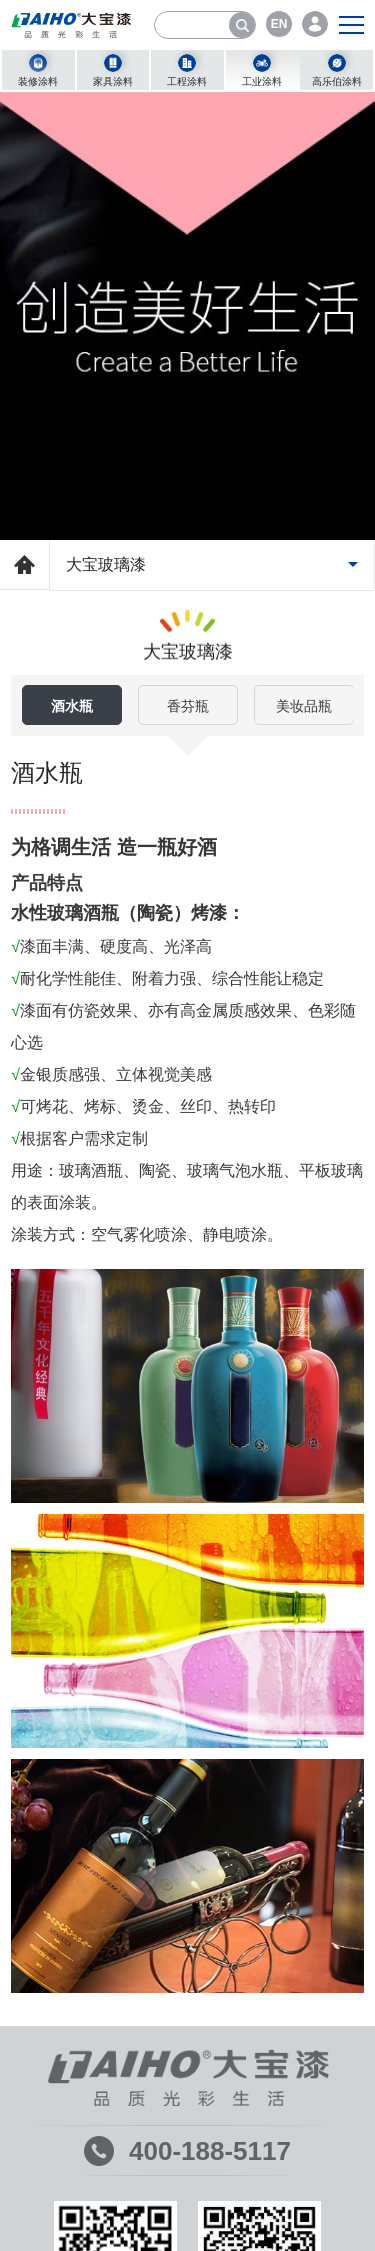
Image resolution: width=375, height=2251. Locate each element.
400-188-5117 (210, 2151)
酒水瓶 (72, 706)
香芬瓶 (188, 706)
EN (279, 24)
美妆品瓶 (304, 706)
